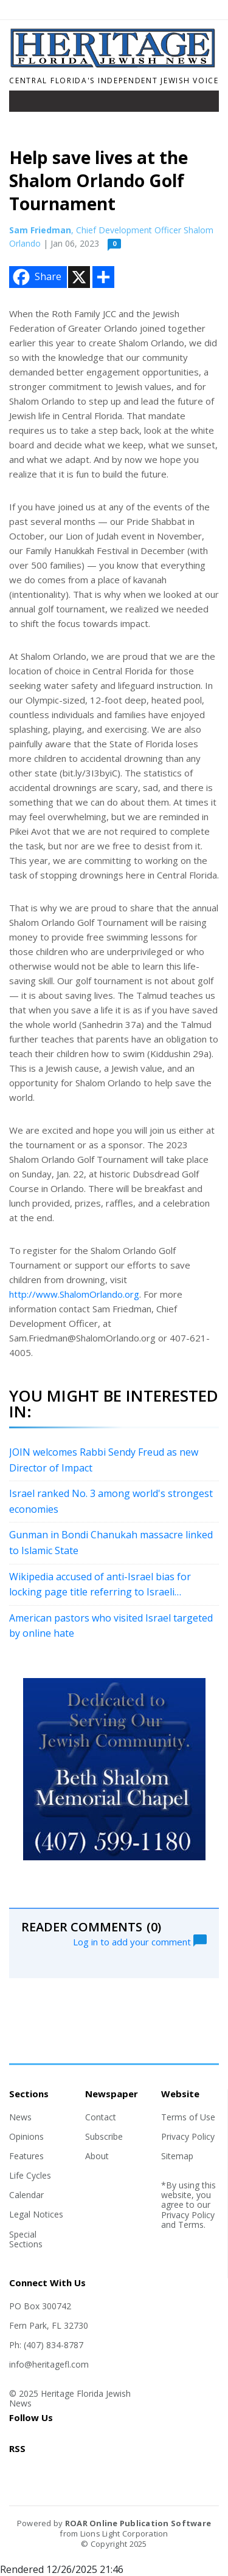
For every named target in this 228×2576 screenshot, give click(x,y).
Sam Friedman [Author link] (40, 230)
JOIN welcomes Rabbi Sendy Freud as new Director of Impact (103, 1460)
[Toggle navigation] (27, 104)
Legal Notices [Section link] (36, 2214)
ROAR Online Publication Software (138, 2523)
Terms (191, 2224)
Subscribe (104, 2136)
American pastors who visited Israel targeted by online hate (111, 1625)
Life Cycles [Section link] (30, 2175)
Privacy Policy (188, 2136)
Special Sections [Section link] (26, 2239)
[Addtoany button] (103, 277)
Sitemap (177, 2156)
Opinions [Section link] (26, 2136)
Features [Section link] (26, 2156)
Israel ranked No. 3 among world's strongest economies (111, 1501)
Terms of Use (188, 2117)
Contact (100, 2117)
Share (35, 277)
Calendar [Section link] (26, 2195)
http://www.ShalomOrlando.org (74, 1294)
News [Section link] (20, 2117)
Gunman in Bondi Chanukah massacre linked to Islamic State (111, 1542)
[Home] (114, 64)
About (97, 2156)
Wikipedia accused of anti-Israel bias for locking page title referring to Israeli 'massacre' (100, 1585)
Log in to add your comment (140, 1940)
